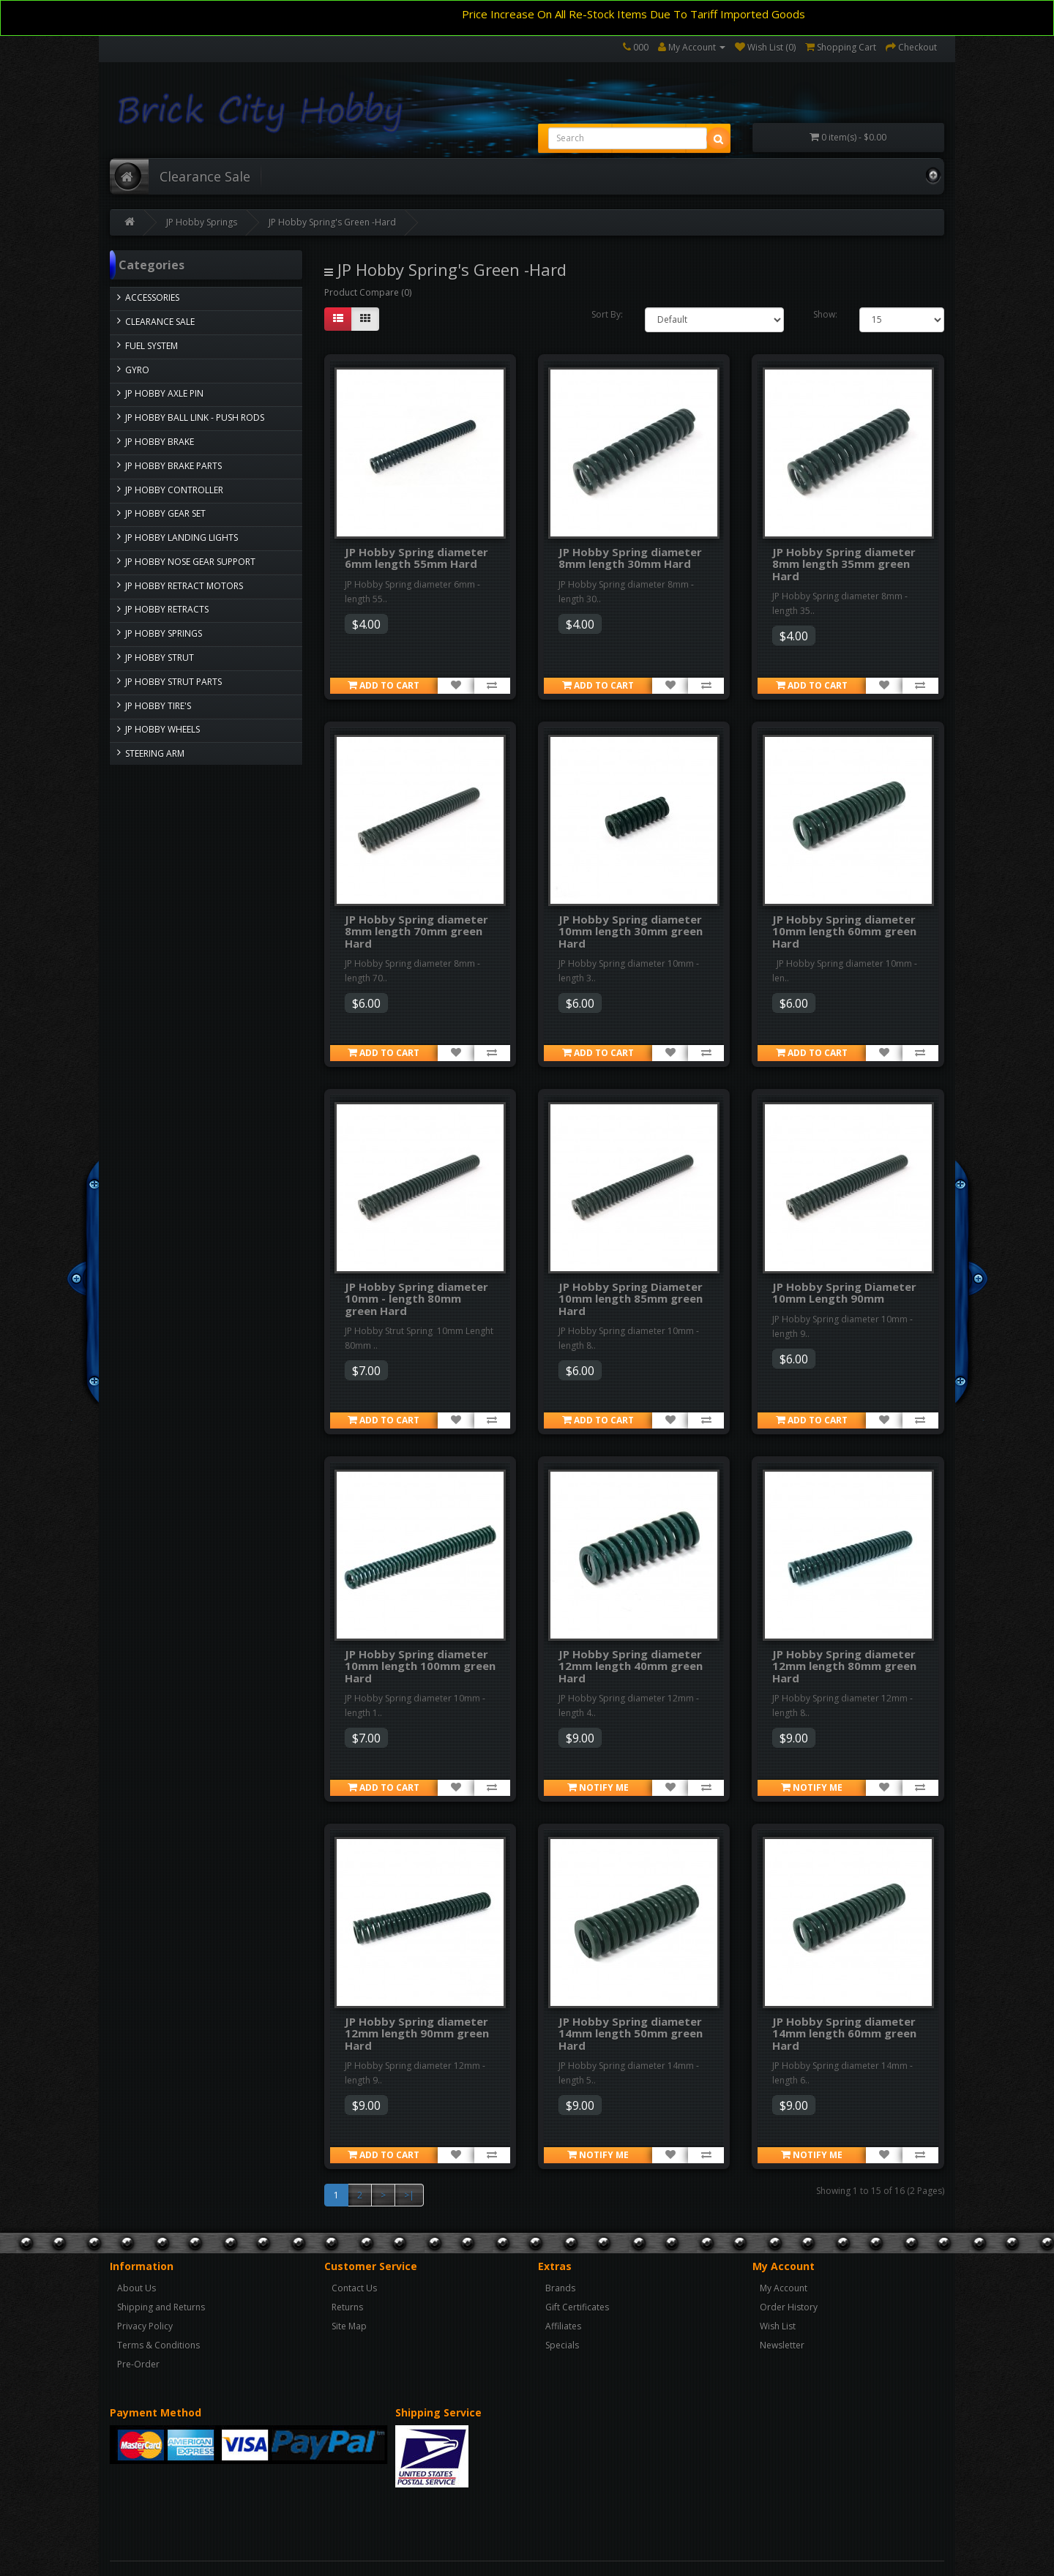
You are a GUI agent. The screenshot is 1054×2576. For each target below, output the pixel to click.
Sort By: (607, 314)
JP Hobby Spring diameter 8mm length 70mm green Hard (416, 931)
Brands (560, 2288)
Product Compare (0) (367, 292)
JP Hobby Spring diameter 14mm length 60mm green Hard (844, 2033)
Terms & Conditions (158, 2345)
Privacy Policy (145, 2326)
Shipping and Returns (161, 2307)
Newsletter (782, 2345)
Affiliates (563, 2326)
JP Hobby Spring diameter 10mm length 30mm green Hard (630, 931)
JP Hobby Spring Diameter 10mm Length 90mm (844, 1292)
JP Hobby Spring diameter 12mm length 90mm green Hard (417, 2033)
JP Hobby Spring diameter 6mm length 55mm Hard (416, 558)
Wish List (778, 2326)
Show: (825, 314)
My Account (783, 2288)
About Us (136, 2288)
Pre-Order (138, 2364)
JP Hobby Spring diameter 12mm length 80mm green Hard (844, 1666)
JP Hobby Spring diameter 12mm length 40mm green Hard (630, 1666)
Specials (562, 2345)
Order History (789, 2307)
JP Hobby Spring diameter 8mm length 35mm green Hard (844, 563)
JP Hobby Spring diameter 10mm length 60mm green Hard (844, 931)
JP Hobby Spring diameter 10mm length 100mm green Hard (420, 1666)
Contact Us (354, 2288)
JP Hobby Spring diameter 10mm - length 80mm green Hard (416, 1298)
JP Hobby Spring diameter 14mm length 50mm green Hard (630, 2033)
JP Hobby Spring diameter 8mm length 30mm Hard (630, 558)
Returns (347, 2307)
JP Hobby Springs (201, 222)
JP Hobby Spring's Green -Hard (332, 222)
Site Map (349, 2326)
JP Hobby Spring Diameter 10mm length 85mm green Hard (630, 1298)
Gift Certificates (577, 2307)
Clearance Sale (205, 176)
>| (409, 2195)
